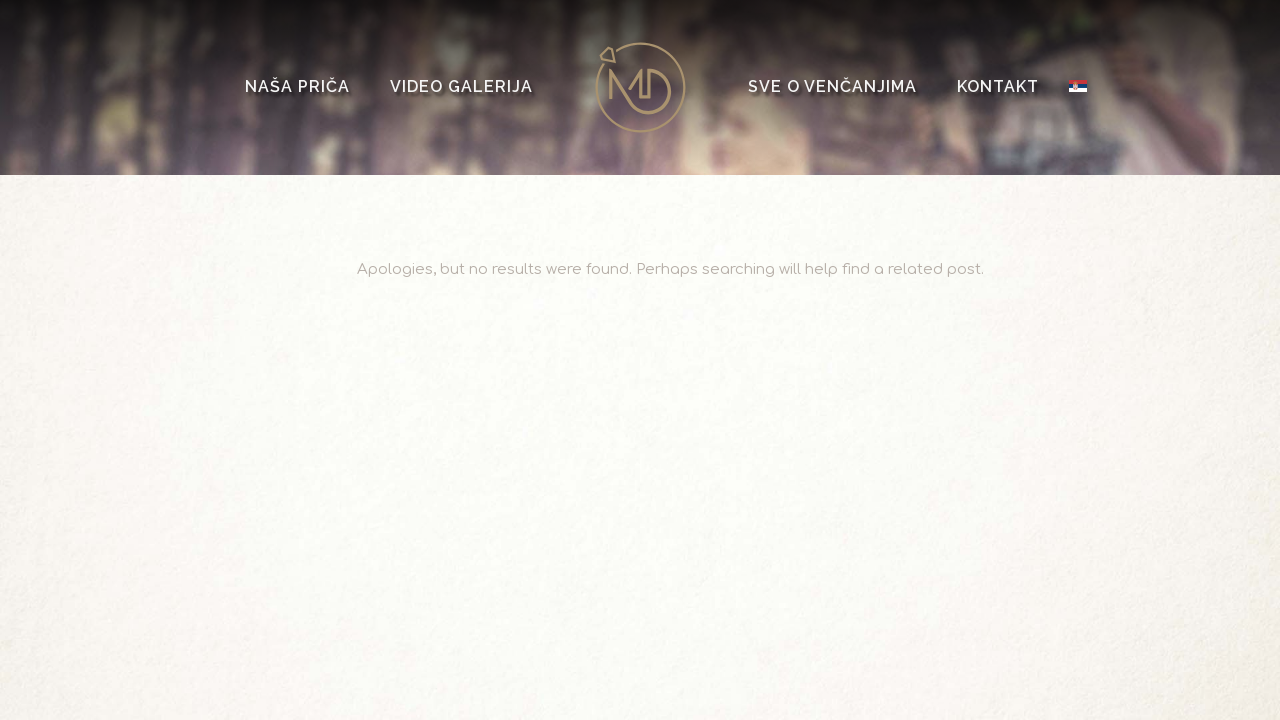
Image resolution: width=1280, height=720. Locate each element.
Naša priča (297, 86)
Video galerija (461, 86)
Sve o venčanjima (832, 86)
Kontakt (998, 86)
